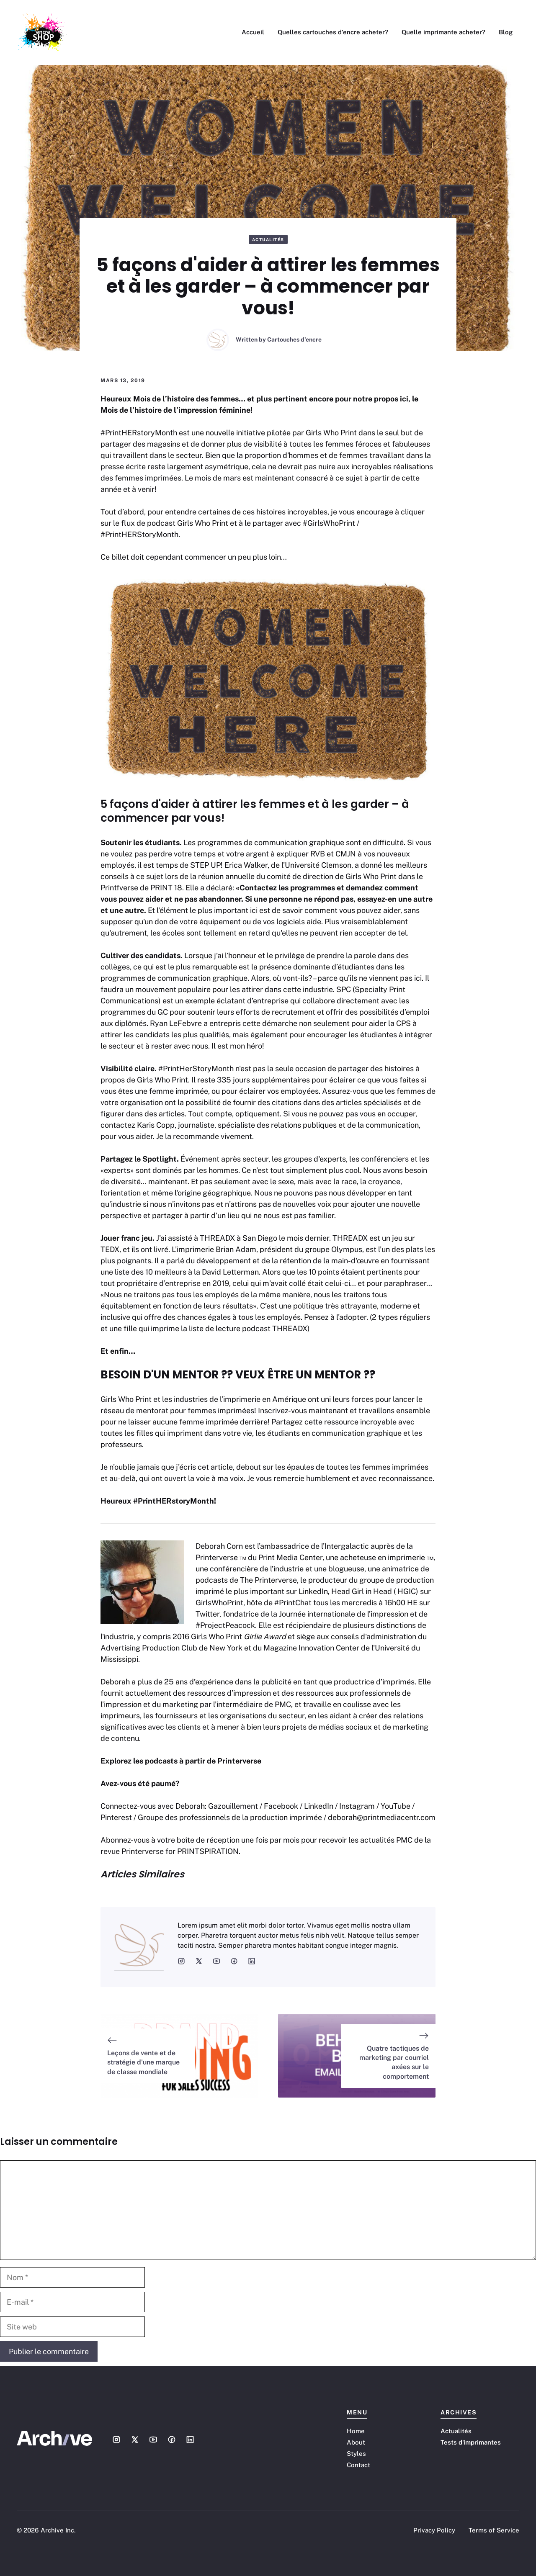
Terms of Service (494, 2530)
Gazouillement (233, 1806)
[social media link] (181, 1961)
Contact (358, 2464)
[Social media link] (116, 2439)
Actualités (268, 239)
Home (356, 2431)
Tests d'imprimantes (471, 2442)
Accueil (253, 32)
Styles (356, 2453)
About (356, 2442)
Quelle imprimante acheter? (443, 32)
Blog (506, 32)
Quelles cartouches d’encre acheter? (333, 32)
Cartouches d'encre (294, 339)
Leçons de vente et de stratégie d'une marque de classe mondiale (143, 2062)
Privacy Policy (434, 2530)
